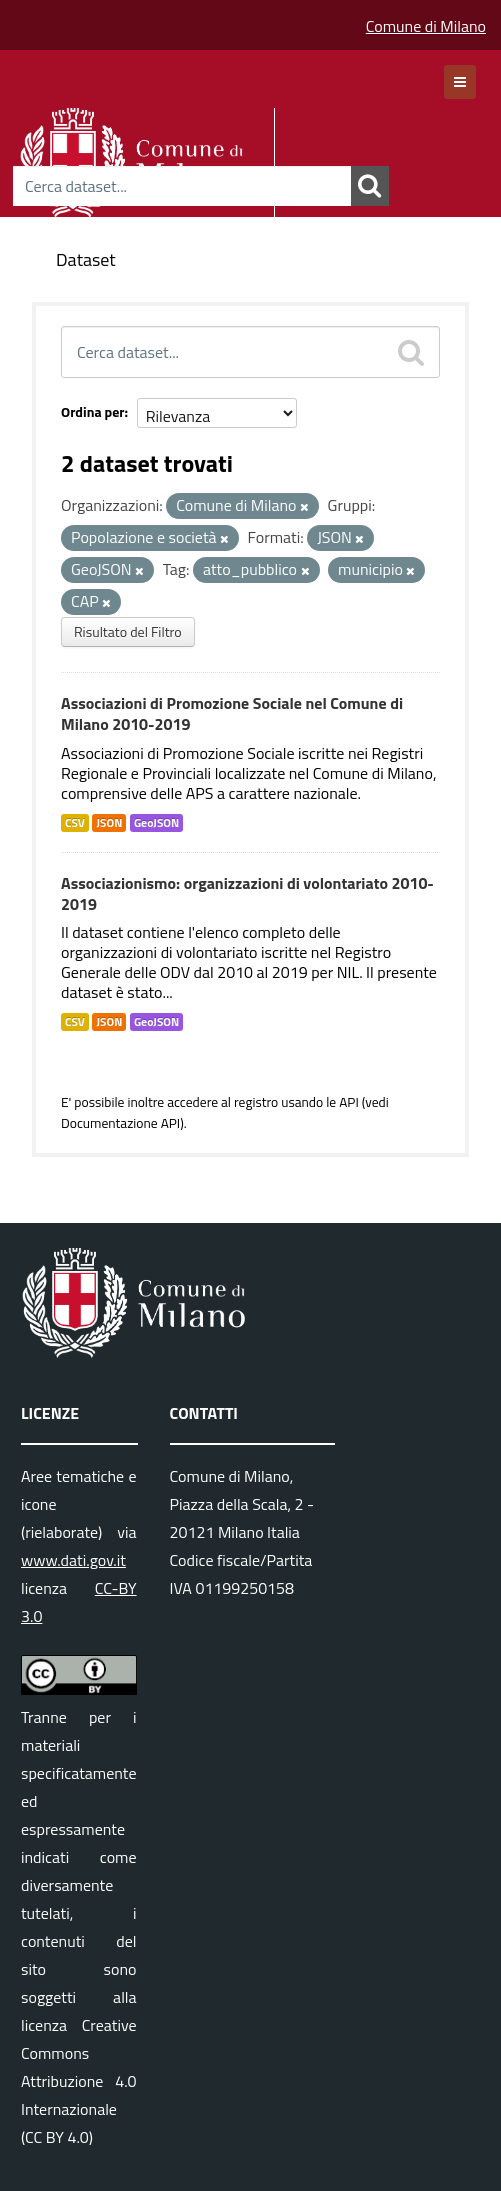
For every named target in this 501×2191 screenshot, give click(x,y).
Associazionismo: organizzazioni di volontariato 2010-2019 (247, 893)
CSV (75, 823)
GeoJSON (156, 823)
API (349, 1102)
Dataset (86, 259)
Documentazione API (120, 1123)
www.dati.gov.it (73, 1560)
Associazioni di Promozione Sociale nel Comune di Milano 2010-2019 (232, 713)
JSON (109, 823)
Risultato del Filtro (128, 631)
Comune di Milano (426, 26)
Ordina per (93, 411)
